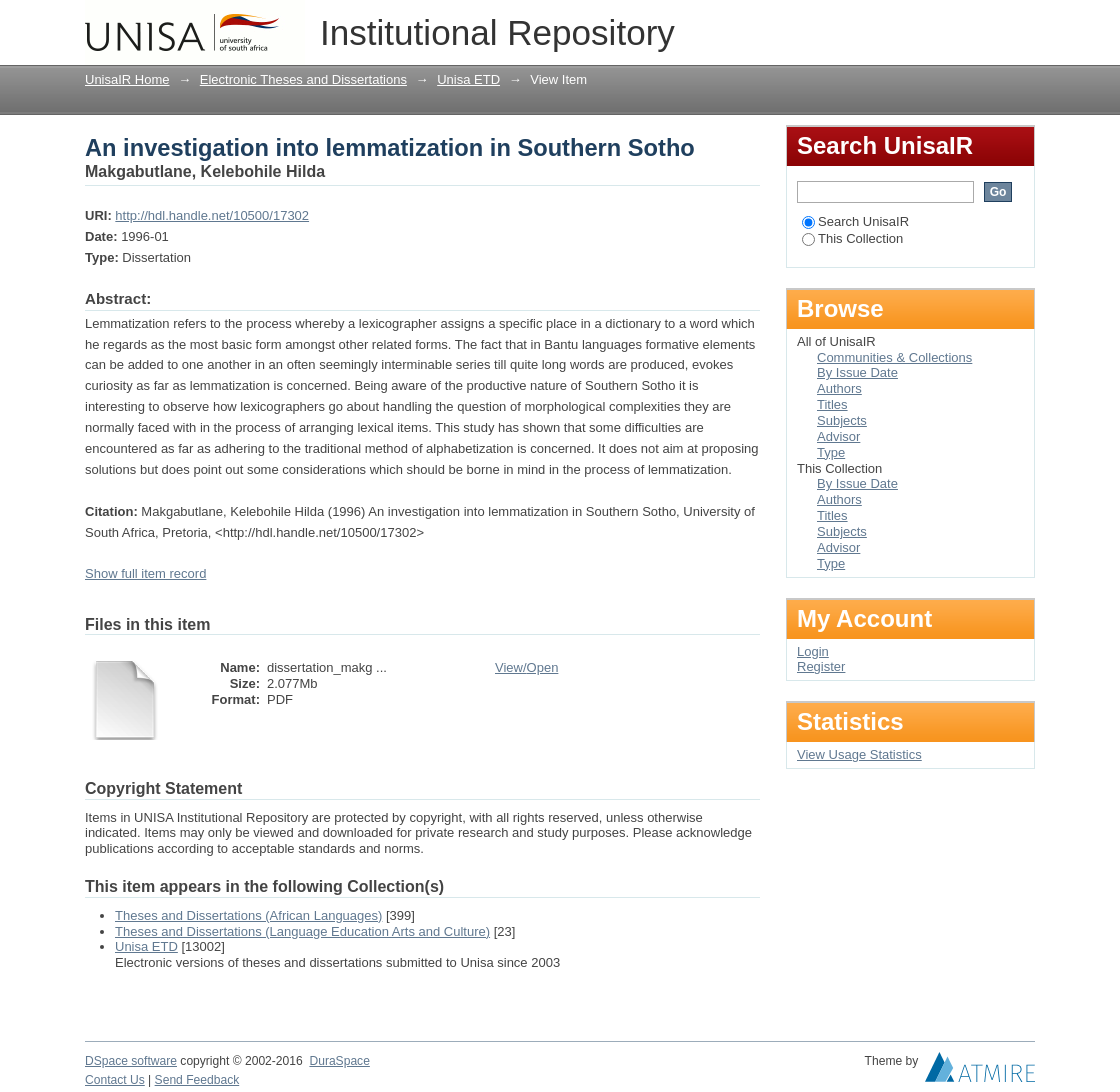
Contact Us (115, 1080)
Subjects (842, 420)
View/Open (526, 667)
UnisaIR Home (127, 79)
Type (831, 452)
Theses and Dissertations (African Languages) (248, 915)
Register (821, 666)
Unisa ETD (468, 79)
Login (1019, 24)
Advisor (838, 436)
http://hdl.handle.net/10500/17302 (212, 215)
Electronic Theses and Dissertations (303, 79)
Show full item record (145, 573)
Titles (832, 404)
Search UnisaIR (855, 221)
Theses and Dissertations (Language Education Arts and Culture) (302, 931)
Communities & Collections (894, 357)
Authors (839, 388)
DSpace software (131, 1061)
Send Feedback (197, 1080)
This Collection (852, 238)
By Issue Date (857, 372)
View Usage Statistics (859, 754)
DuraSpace (339, 1061)
